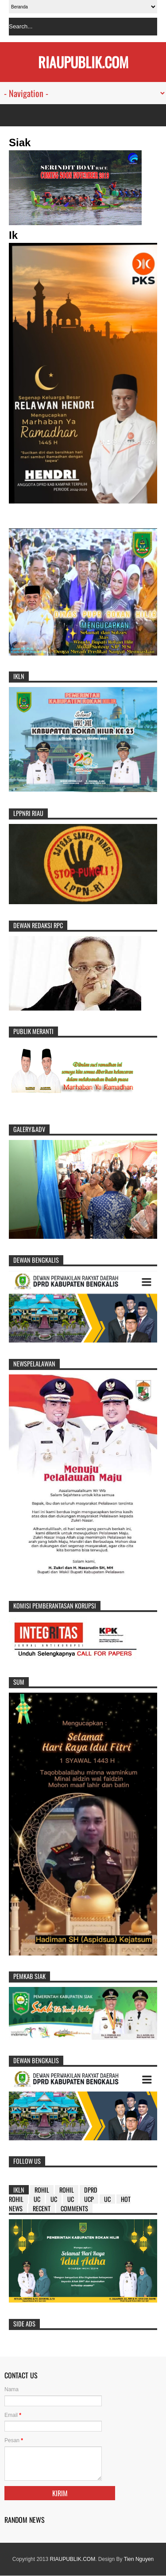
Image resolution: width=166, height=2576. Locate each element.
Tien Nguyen (139, 2559)
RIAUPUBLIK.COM (72, 2559)
